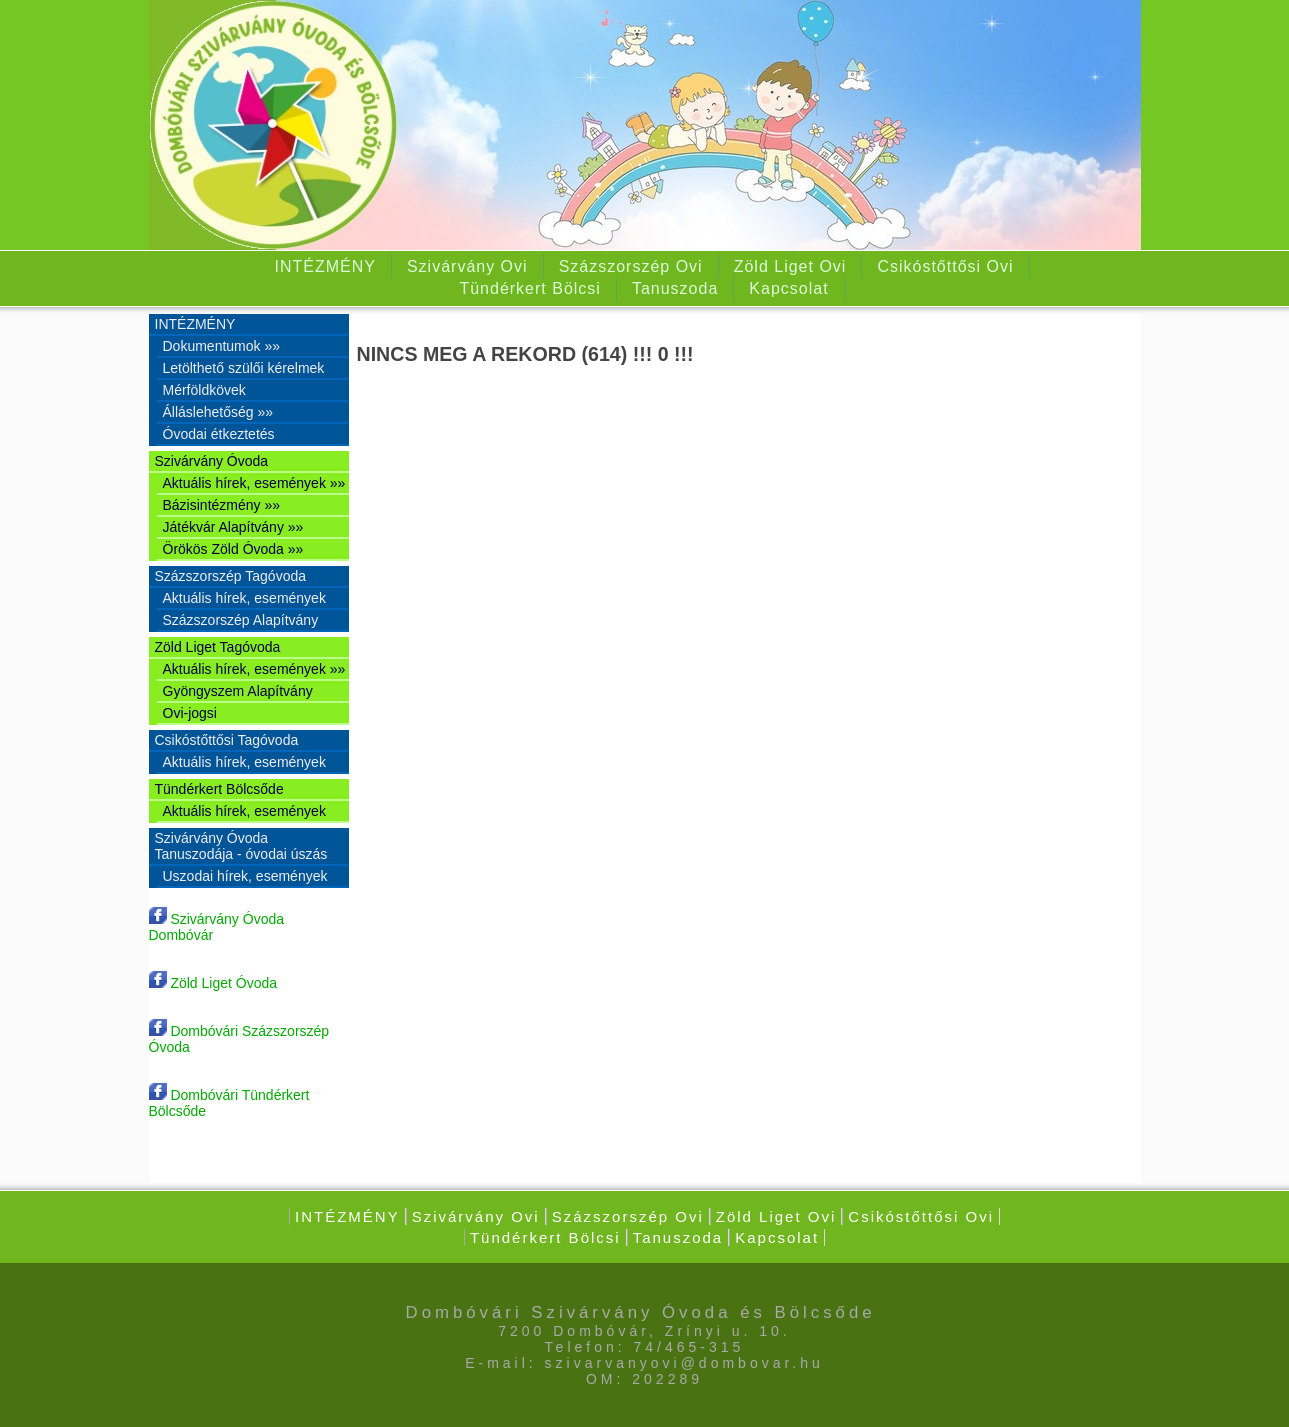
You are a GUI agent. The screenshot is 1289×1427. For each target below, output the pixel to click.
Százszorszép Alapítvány (241, 620)
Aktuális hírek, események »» (254, 483)
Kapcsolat (788, 288)
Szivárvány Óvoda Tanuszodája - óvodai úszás (241, 846)
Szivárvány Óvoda (212, 461)
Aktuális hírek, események (244, 598)
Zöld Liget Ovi (790, 266)
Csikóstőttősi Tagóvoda (227, 740)
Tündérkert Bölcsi (530, 288)
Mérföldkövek (204, 390)
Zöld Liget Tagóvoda (218, 647)
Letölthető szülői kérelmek (244, 368)
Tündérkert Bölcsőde (219, 789)
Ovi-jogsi (190, 713)
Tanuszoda (675, 288)
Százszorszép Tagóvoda (231, 576)
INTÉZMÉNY (324, 266)
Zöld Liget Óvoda (213, 983)
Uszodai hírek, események (245, 876)
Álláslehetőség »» (218, 412)
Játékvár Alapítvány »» (233, 527)
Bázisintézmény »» (222, 505)
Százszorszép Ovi (631, 266)
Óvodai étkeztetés (219, 434)
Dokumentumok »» (222, 346)
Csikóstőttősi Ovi (945, 266)
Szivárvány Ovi (467, 266)
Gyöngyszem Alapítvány (238, 691)
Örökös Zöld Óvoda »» (233, 549)
